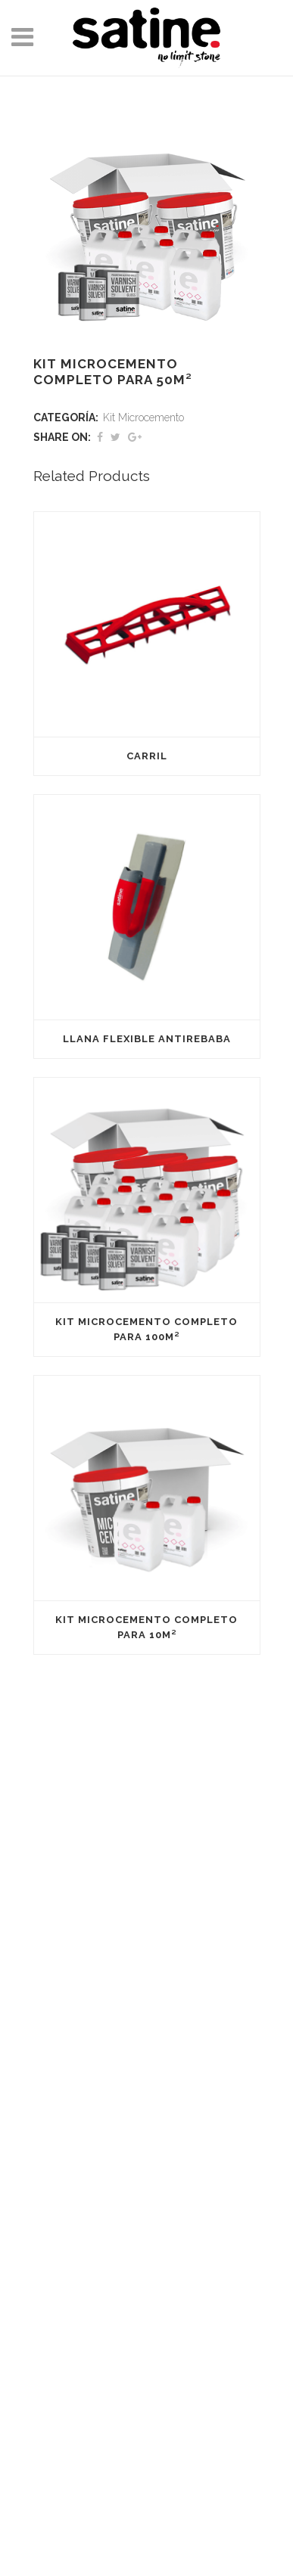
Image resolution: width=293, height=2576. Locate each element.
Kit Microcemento (143, 417)
